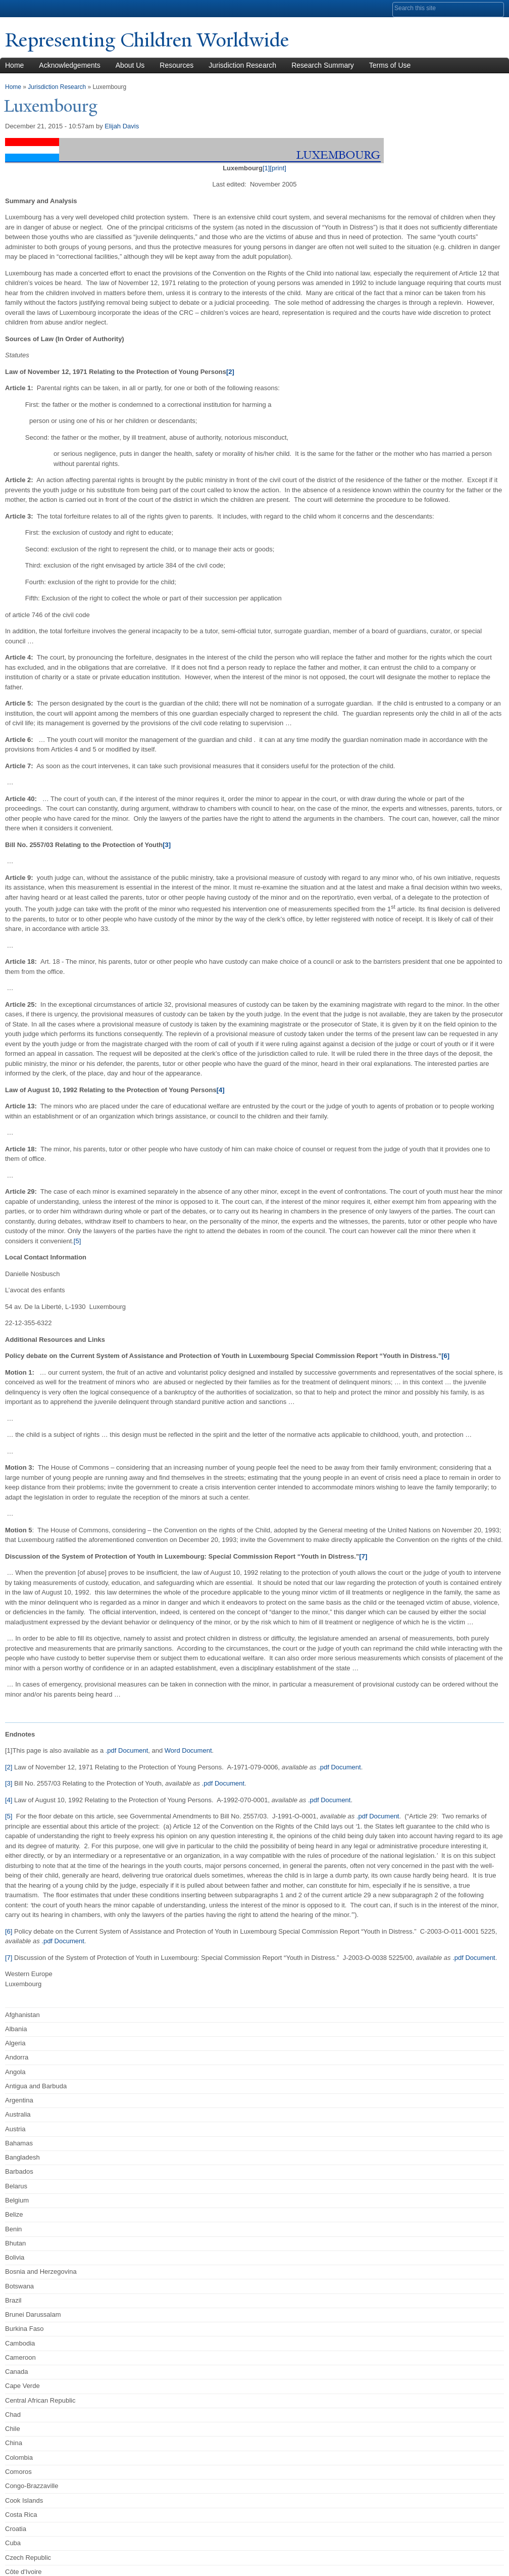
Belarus (16, 2186)
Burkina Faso (24, 2328)
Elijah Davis (122, 126)
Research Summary (322, 65)
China (13, 2443)
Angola (15, 2071)
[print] (278, 167)
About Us (130, 65)
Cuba (13, 2543)
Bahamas (19, 2143)
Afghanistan (22, 2014)
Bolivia (14, 2257)
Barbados (19, 2171)
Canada (16, 2371)
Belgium (17, 2200)
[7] (8, 1957)
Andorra (16, 2057)
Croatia (15, 2529)
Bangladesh (22, 2157)
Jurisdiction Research (242, 65)
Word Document (188, 1750)
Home (13, 86)
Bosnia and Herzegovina (41, 2271)
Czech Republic (28, 2557)
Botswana (19, 2285)
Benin (13, 2228)
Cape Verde (22, 2386)
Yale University (33, 8)
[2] (8, 1767)
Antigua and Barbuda (36, 2086)
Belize (14, 2214)
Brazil (13, 2300)
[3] (8, 1783)
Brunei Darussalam (33, 2314)
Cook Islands (24, 2500)
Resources (176, 65)
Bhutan (15, 2243)
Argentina (19, 2100)
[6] (8, 1931)
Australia (18, 2114)
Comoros (18, 2471)
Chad (13, 2414)
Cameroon (20, 2357)
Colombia (19, 2457)
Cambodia (20, 2343)
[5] (77, 1241)
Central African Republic (40, 2400)
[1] (266, 167)
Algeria (15, 2043)
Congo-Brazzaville (32, 2486)
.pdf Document (127, 1750)
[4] (8, 1800)
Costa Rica (21, 2514)
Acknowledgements (69, 65)
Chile (12, 2428)
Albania (16, 2029)
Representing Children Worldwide (152, 40)
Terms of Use (390, 65)
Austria (15, 2128)
